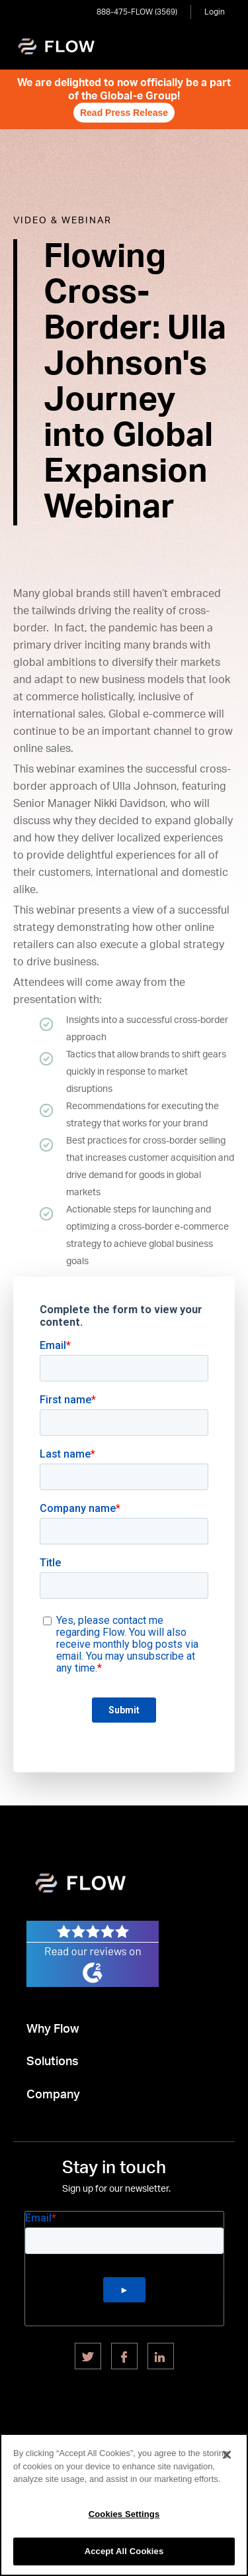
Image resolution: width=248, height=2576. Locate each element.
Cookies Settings (124, 2514)
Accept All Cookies (124, 2551)
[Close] (226, 2454)
